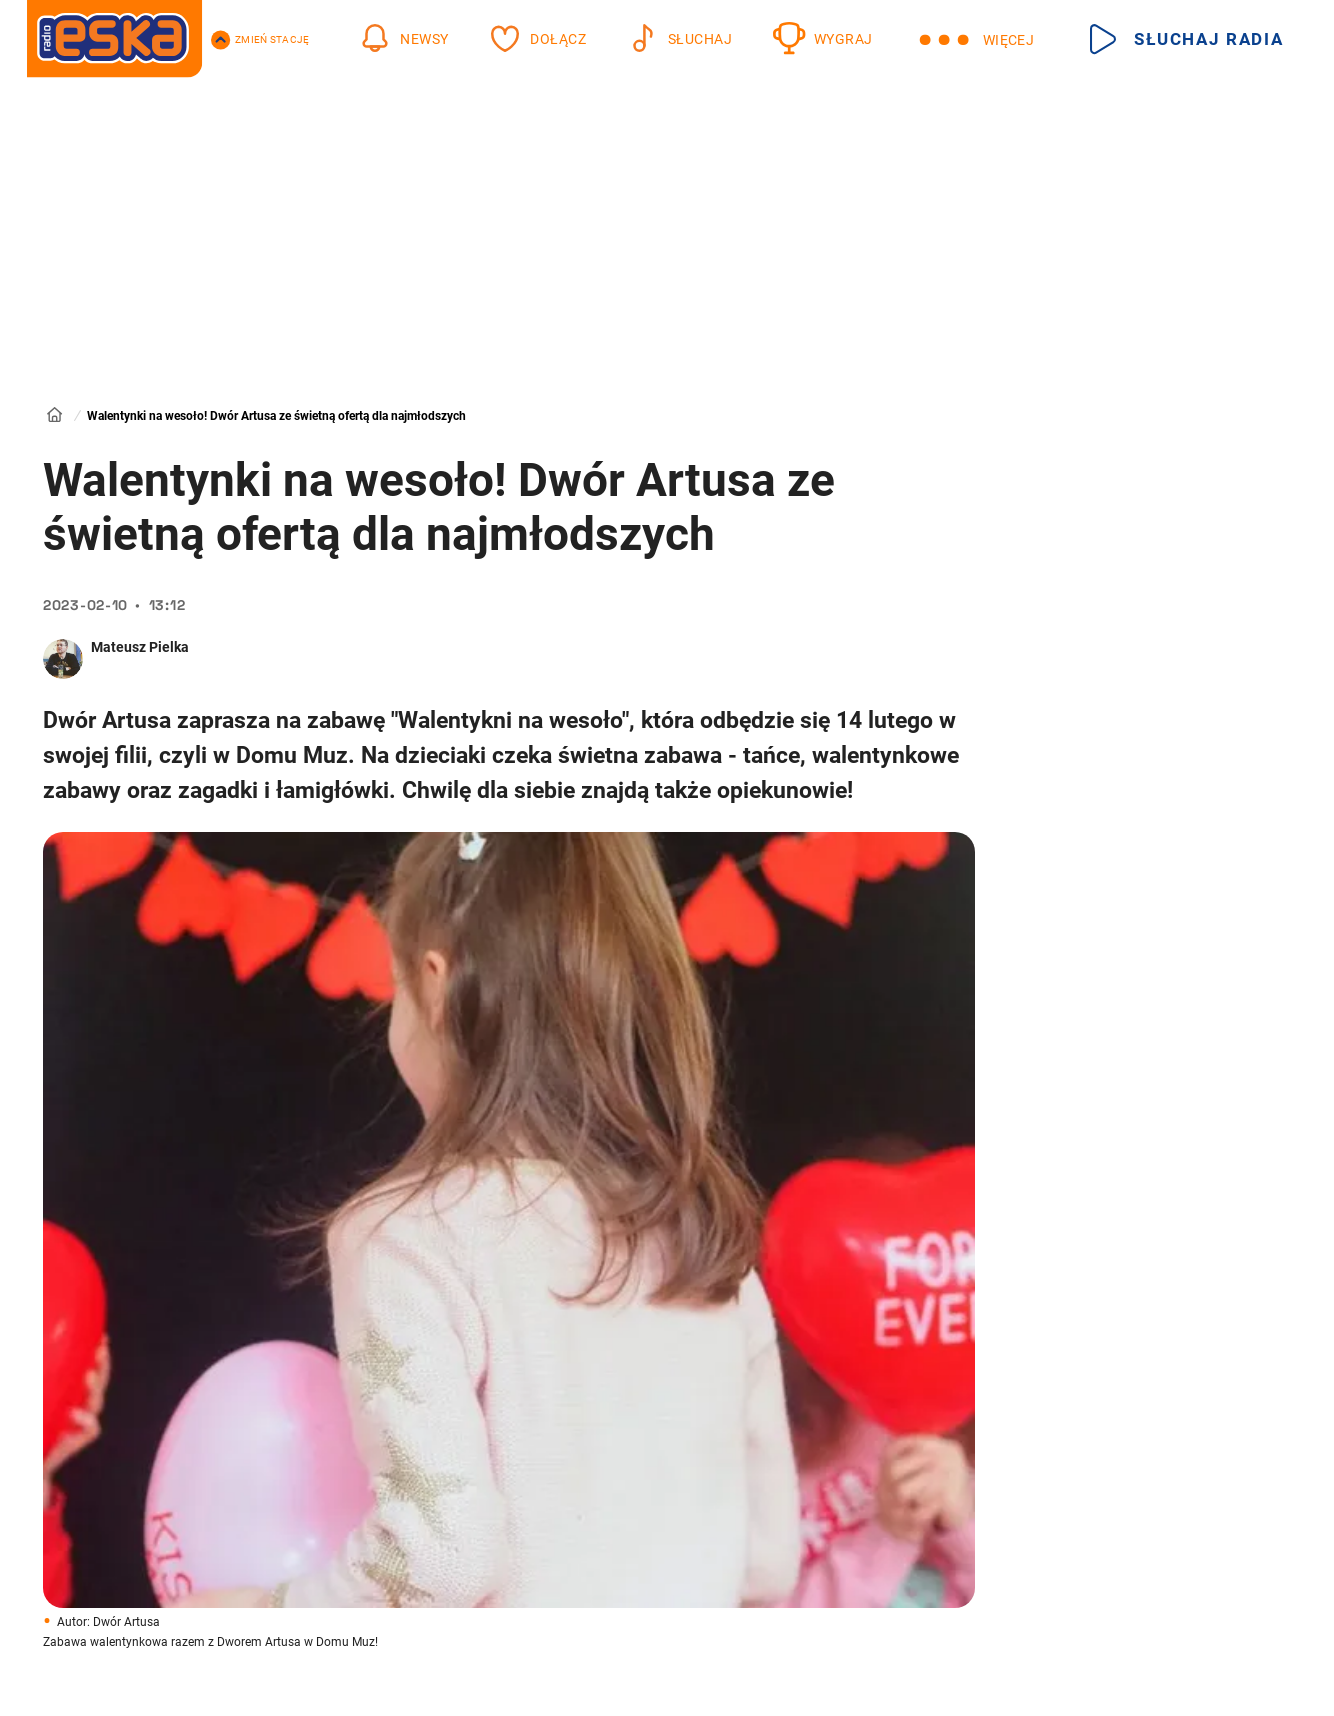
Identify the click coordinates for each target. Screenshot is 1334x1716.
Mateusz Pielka (140, 647)
